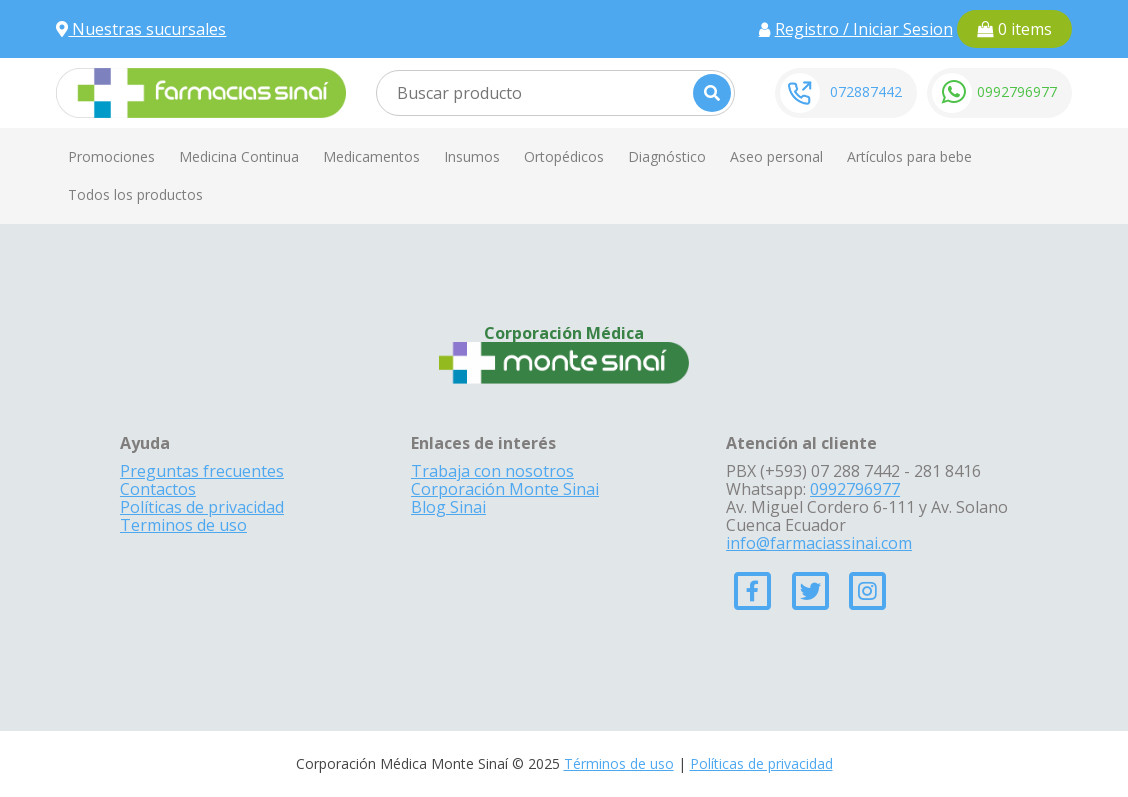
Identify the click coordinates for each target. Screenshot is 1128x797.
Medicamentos (371, 156)
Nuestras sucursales (141, 29)
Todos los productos (135, 194)
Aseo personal (776, 156)
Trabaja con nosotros (492, 471)
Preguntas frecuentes (202, 471)
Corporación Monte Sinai (505, 489)
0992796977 (1017, 91)
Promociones (111, 156)
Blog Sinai (448, 507)
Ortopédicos (564, 156)
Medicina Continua (239, 156)
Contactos (158, 489)
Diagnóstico (667, 156)
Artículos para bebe (909, 156)
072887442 (866, 91)
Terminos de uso (183, 525)
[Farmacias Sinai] (201, 91)
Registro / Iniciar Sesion (864, 29)
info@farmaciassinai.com (819, 543)
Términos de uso (619, 763)
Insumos (472, 156)
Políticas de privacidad (202, 507)
